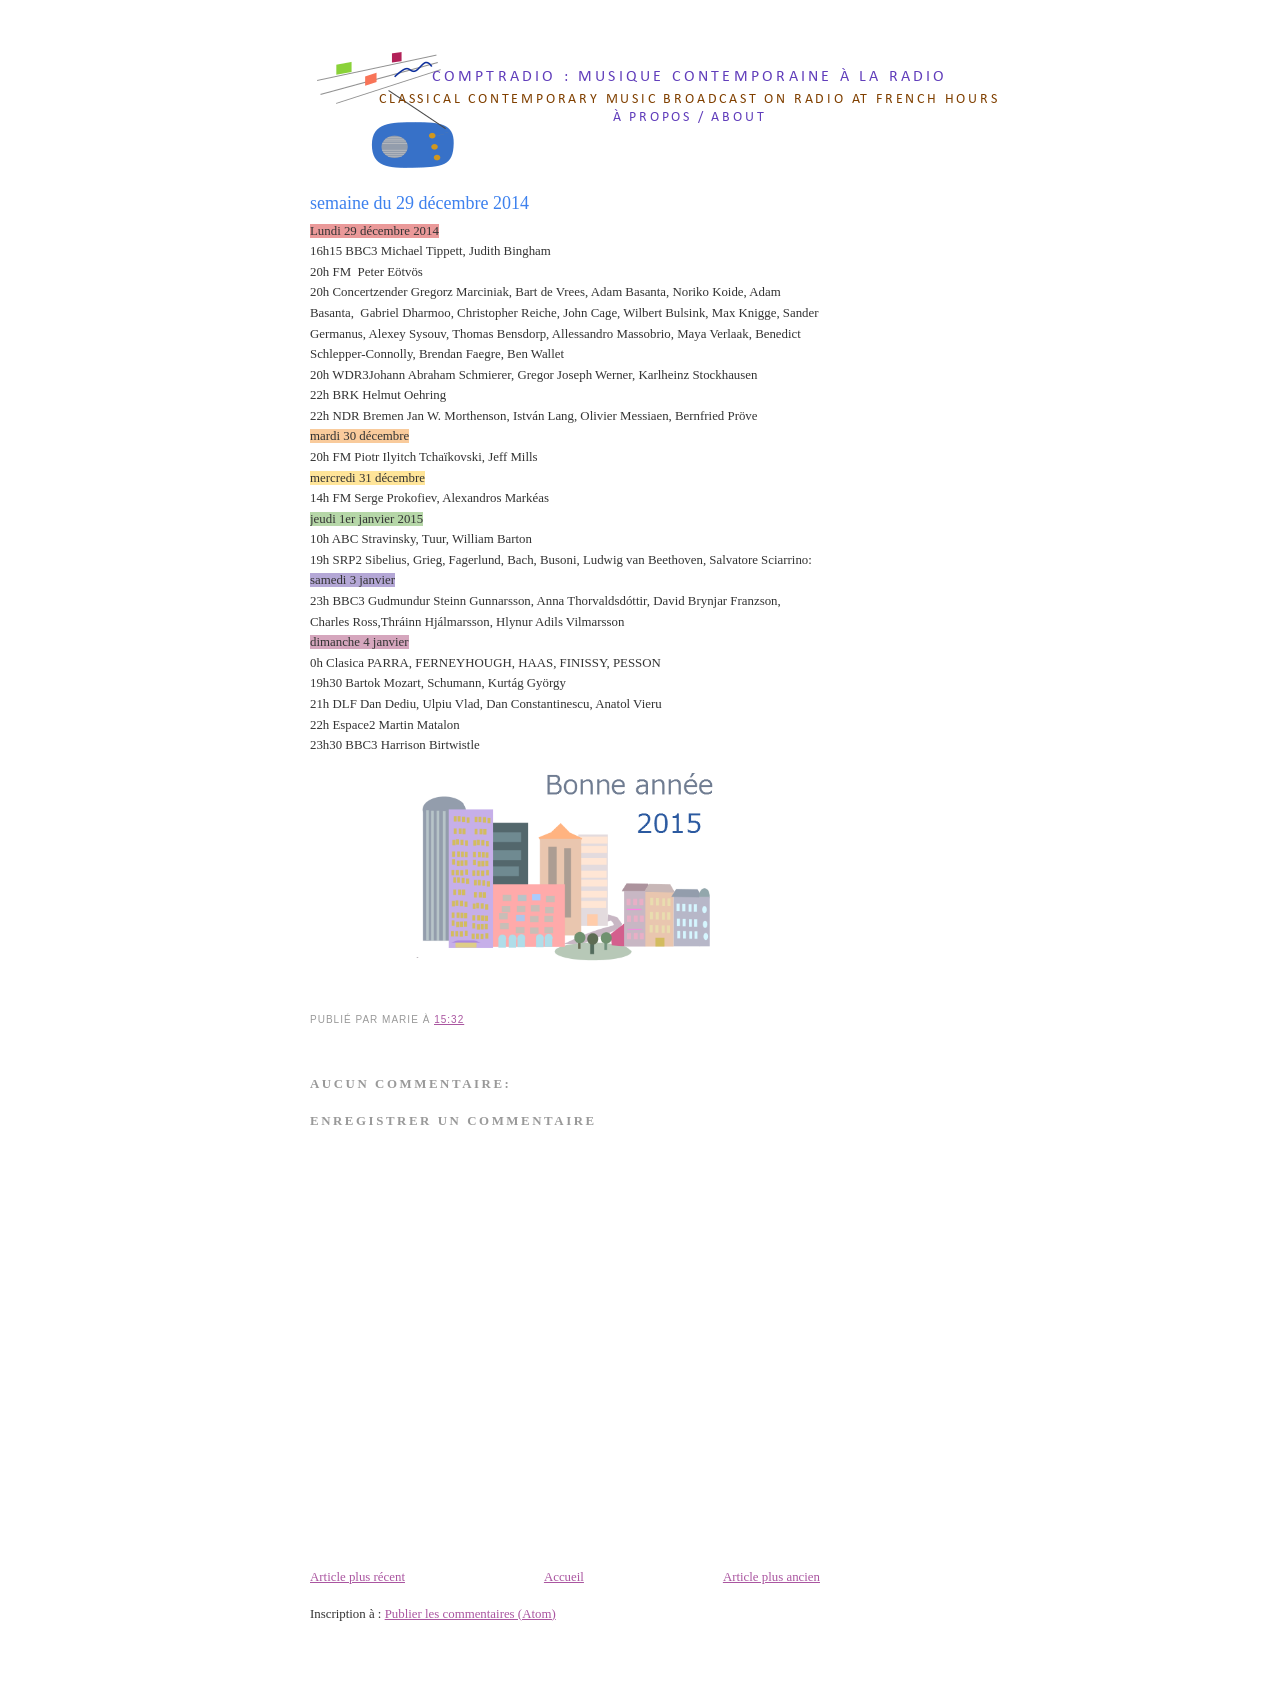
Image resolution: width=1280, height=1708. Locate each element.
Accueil (564, 1577)
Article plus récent (357, 1577)
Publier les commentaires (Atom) (470, 1614)
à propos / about (690, 117)
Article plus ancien (771, 1577)
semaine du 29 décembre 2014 (419, 203)
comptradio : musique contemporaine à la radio (690, 77)
